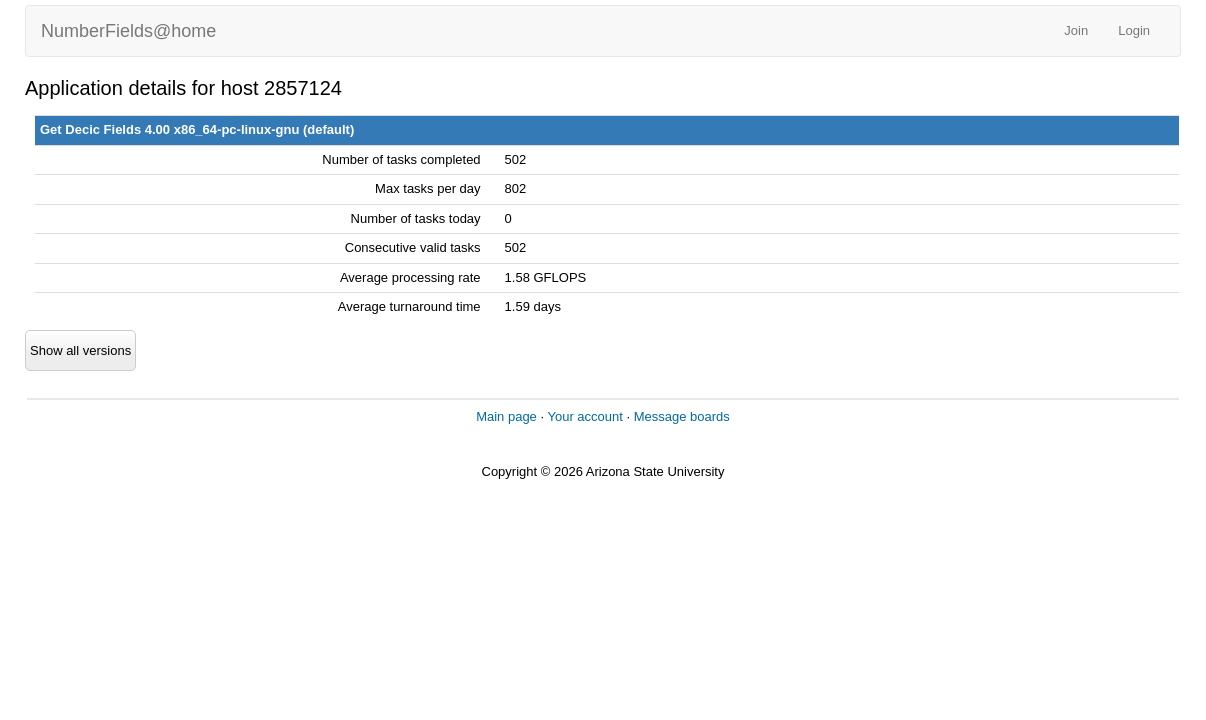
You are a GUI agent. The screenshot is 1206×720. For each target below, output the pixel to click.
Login (1134, 30)
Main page (506, 416)
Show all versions (80, 350)
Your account (584, 416)
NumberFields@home (128, 31)
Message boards (682, 416)
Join (1076, 30)
